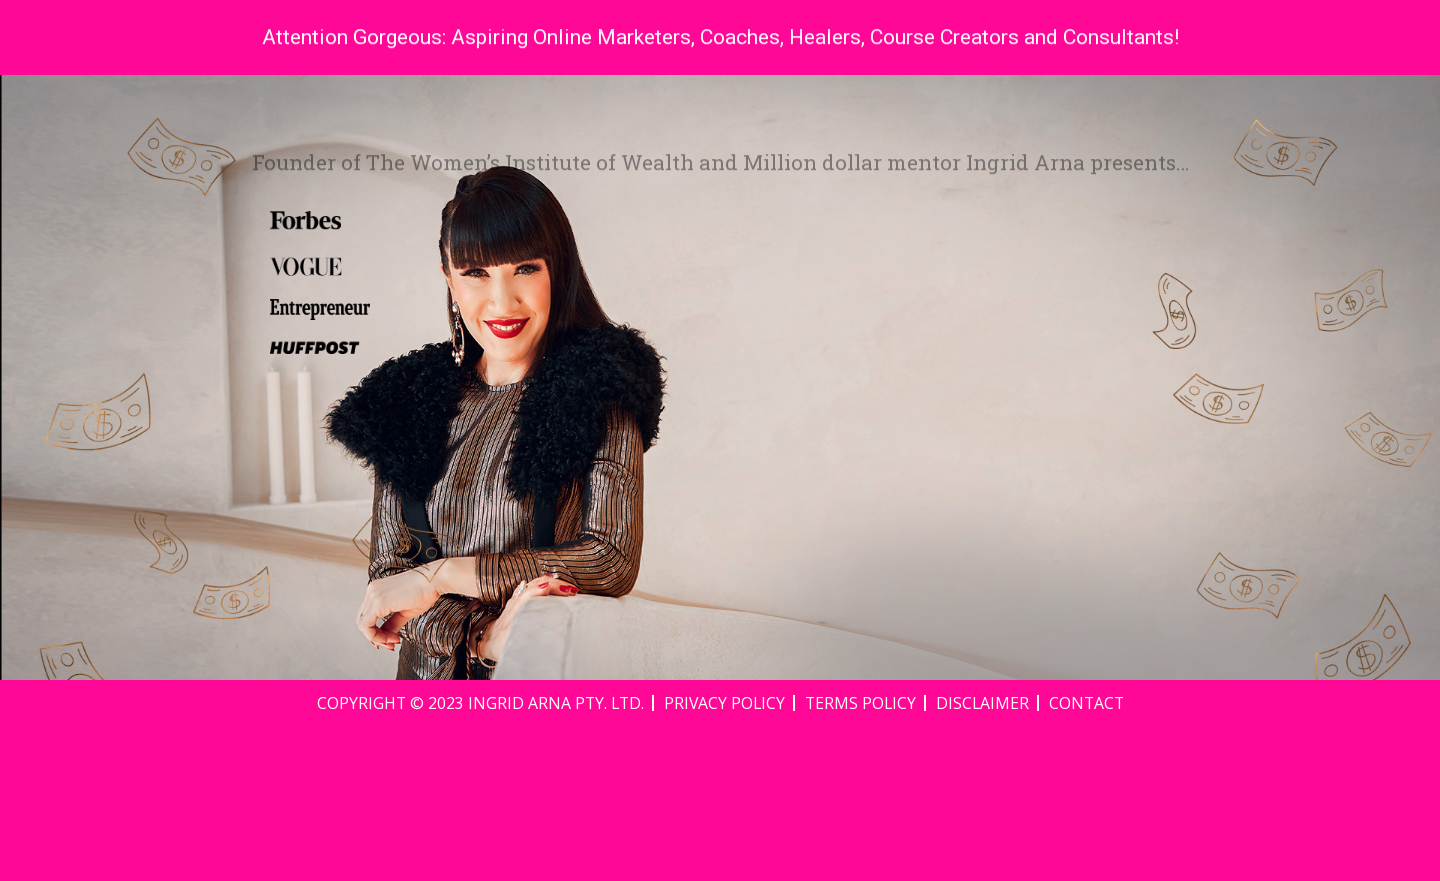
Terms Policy (860, 857)
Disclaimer (982, 857)
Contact (1086, 857)
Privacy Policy (724, 857)
